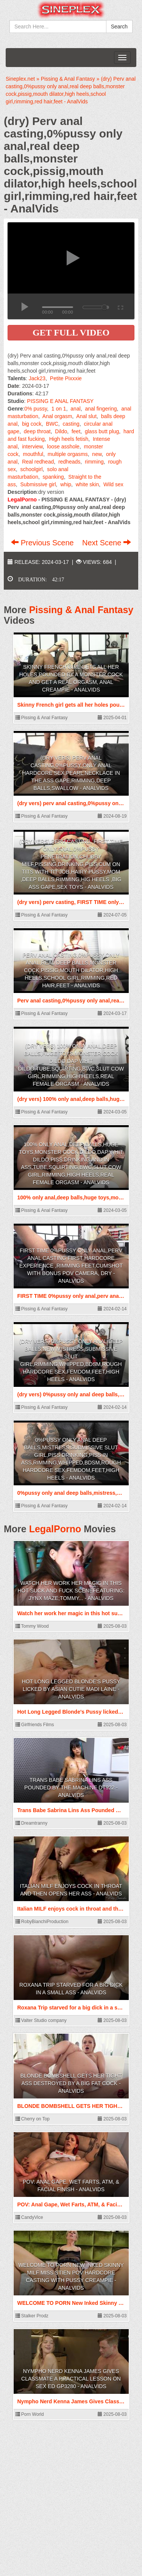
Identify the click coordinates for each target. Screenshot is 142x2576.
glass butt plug (102, 431)
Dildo (61, 431)
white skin (87, 484)
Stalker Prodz (32, 2315)
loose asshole (63, 446)
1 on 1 (58, 409)
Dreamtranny (32, 1823)
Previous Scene (43, 543)
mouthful (33, 454)
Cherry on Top (33, 2119)
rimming (94, 462)
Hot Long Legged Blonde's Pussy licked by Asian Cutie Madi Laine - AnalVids (71, 1689)
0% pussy (35, 409)
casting (71, 424)
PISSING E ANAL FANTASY (60, 401)
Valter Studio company (41, 2020)
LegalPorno (55, 1529)
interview (32, 446)
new (96, 454)
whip (65, 484)
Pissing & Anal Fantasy (81, 609)
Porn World (30, 2414)
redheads (69, 462)
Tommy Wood (32, 1626)
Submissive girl (38, 484)
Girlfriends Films (35, 1724)
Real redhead (38, 462)
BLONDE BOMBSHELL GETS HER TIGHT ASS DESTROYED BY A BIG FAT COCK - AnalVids (71, 2083)
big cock (31, 424)
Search (119, 26)
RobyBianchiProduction (42, 1921)
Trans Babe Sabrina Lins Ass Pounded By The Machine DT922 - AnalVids (71, 1787)
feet (76, 431)
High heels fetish (69, 439)
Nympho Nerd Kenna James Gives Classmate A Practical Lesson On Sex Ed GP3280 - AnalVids (71, 2378)
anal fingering (101, 409)
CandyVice (29, 2217)
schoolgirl (31, 469)
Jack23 (37, 378)
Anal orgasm (57, 416)
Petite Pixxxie (66, 378)
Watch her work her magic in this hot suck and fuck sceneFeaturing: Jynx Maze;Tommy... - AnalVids (71, 1590)
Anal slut (86, 416)
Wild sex (113, 484)
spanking (53, 477)
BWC (52, 424)
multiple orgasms (68, 454)
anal (75, 409)
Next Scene (106, 543)
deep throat (37, 431)
